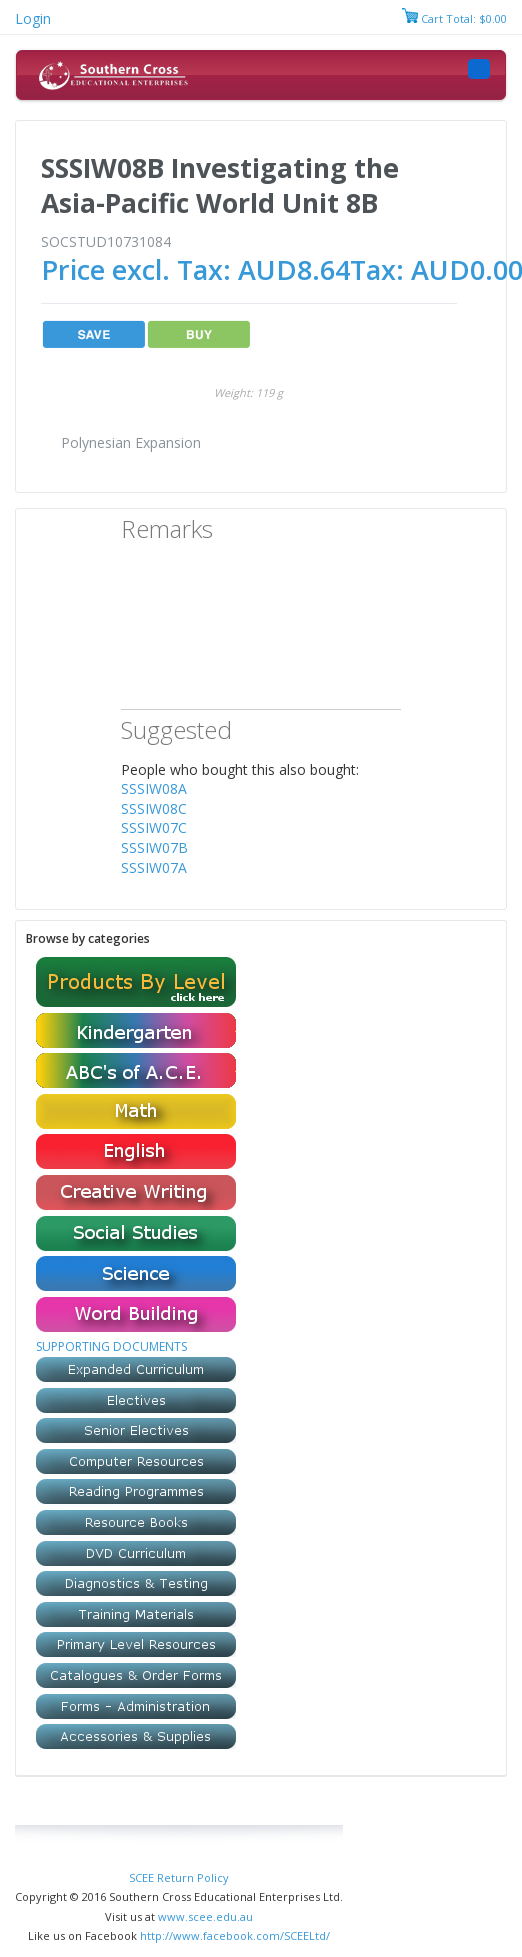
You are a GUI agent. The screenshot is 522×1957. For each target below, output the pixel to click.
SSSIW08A (154, 788)
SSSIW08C (154, 808)
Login (33, 18)
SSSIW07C (154, 827)
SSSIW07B (154, 847)
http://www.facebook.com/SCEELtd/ (235, 1935)
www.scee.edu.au (205, 1916)
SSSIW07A (154, 867)
